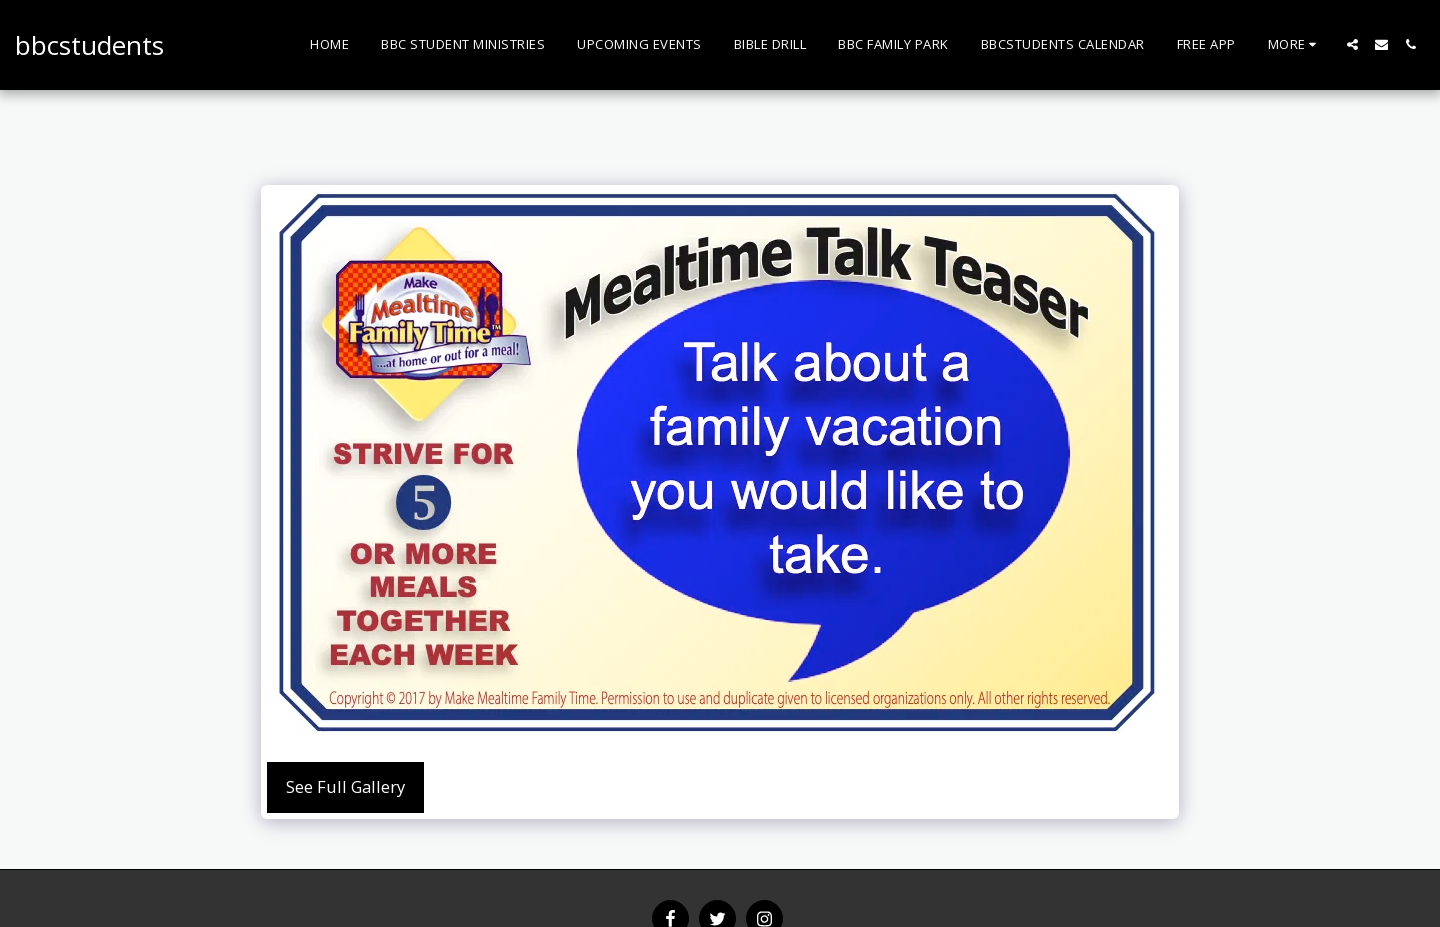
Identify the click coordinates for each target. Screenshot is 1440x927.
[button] (1352, 44)
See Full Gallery (345, 786)
